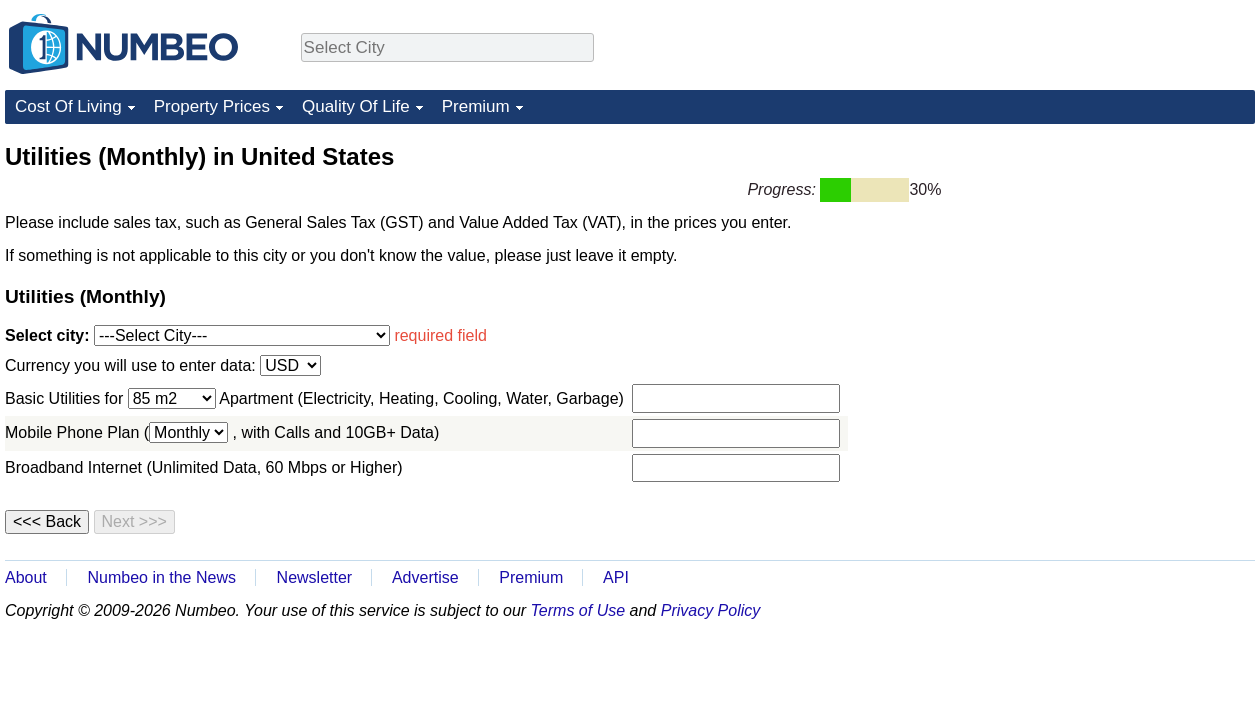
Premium (476, 106)
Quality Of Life (356, 106)
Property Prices (212, 106)
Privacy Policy (711, 610)
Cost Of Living (68, 106)
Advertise (425, 577)
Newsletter (315, 577)
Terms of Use (578, 610)
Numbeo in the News (161, 577)
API (616, 577)
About (26, 577)
